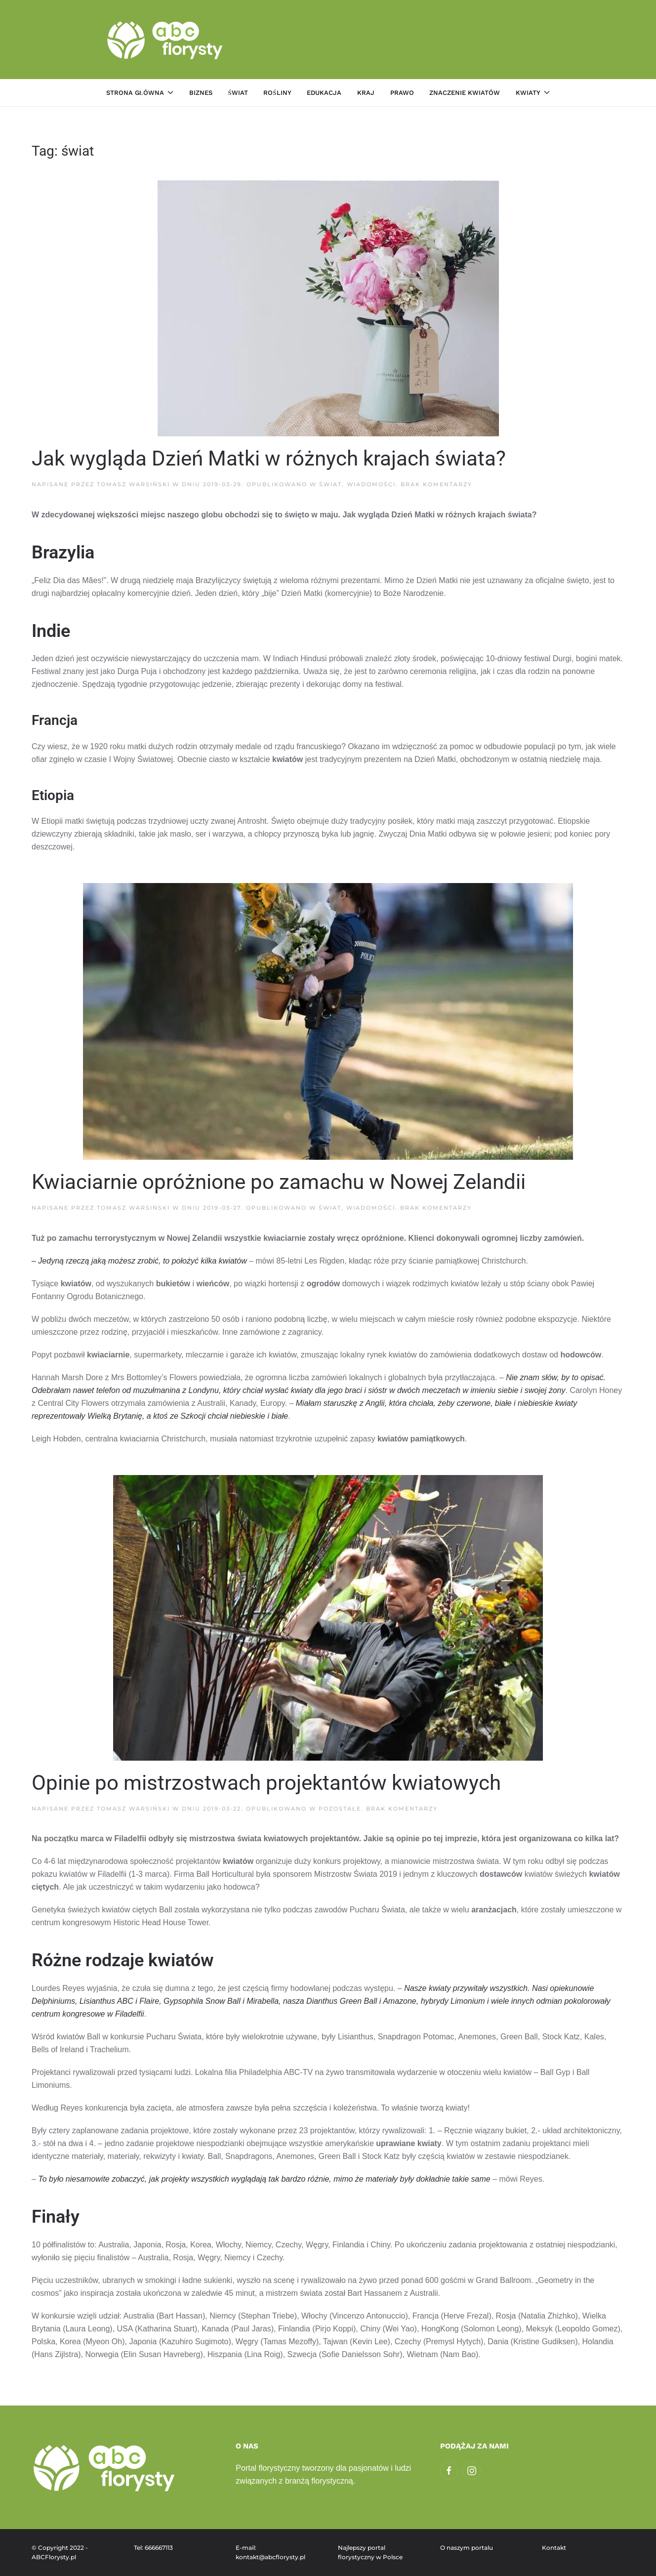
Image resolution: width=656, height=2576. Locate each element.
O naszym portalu (466, 2547)
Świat (237, 92)
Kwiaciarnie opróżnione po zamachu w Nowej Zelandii (279, 1182)
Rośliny (277, 92)
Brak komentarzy (436, 484)
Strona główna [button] (139, 92)
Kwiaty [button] (533, 92)
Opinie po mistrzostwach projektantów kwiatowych (266, 1783)
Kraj (365, 92)
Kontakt (554, 2547)
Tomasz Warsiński (133, 484)
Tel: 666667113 (153, 2547)
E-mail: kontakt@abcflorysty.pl (270, 2552)
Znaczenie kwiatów (464, 92)
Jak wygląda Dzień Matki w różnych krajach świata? (269, 458)
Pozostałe (340, 1808)
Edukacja (324, 92)
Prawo (402, 92)
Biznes (200, 92)
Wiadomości (371, 484)
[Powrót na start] (166, 39)
